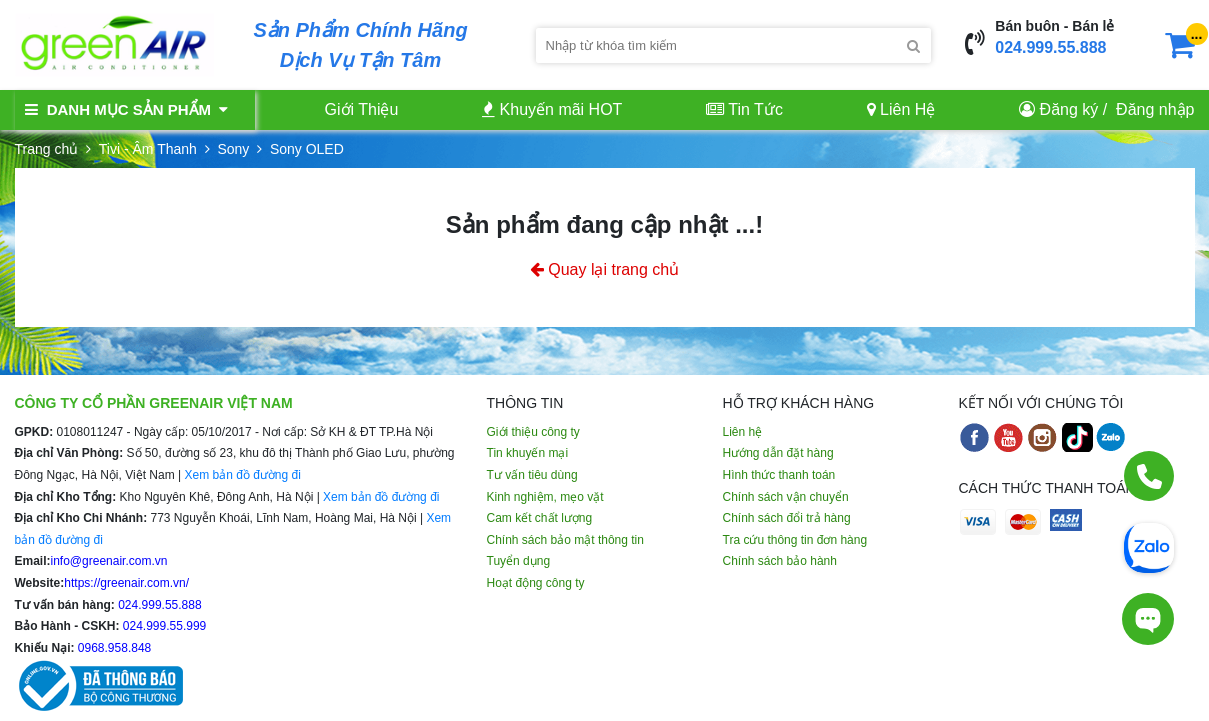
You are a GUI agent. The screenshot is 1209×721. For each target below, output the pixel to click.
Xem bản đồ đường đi (242, 475)
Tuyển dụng (519, 561)
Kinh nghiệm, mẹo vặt (545, 497)
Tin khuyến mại (528, 453)
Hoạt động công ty (536, 583)
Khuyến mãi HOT (552, 109)
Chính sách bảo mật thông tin (565, 540)
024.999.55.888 (1050, 47)
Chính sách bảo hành (780, 561)
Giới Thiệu (362, 109)
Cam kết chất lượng (540, 518)
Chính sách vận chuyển (786, 497)
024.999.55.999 (163, 626)
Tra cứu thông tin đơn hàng (795, 540)
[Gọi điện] (1149, 476)
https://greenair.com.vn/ (126, 583)
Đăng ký (1069, 109)
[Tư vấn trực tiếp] (1148, 619)
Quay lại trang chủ (605, 269)
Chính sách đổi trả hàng (787, 518)
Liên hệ (743, 432)
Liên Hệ (901, 109)
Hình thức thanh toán (779, 475)
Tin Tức (744, 109)
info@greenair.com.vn (109, 561)
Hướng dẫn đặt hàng (778, 453)
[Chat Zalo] (1149, 546)
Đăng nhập (1155, 109)
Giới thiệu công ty (533, 432)
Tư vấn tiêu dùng (532, 475)
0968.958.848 (113, 648)
